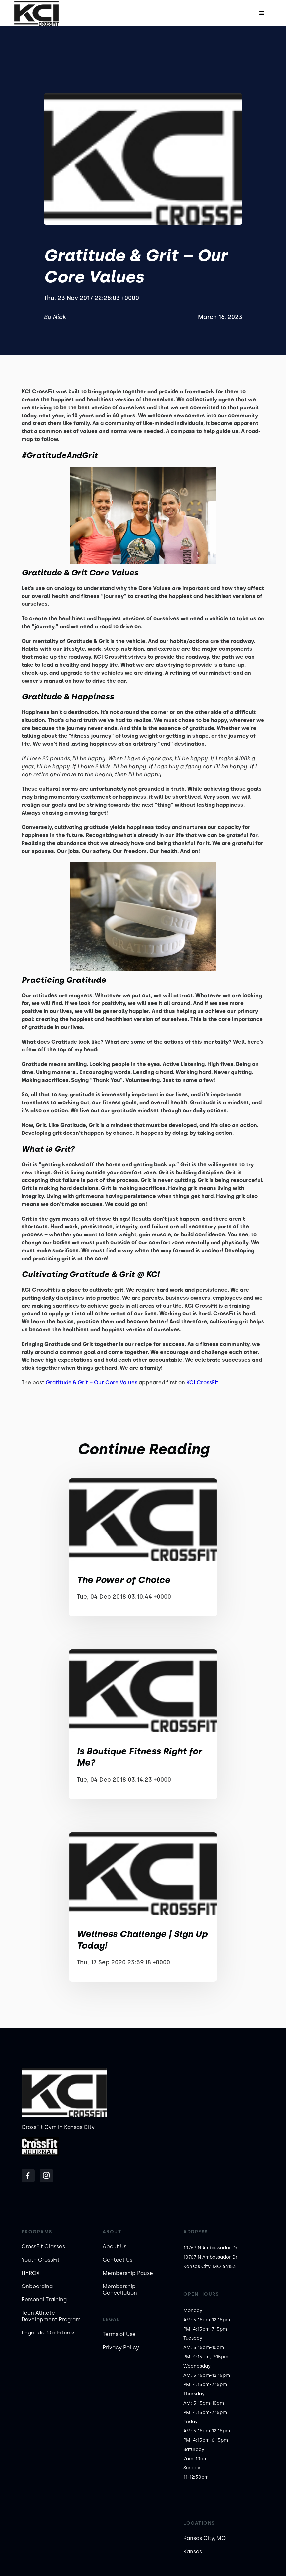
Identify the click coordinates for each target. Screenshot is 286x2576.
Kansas (192, 2551)
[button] (262, 13)
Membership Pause (128, 2273)
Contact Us (117, 2260)
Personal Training (44, 2299)
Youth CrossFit (41, 2260)
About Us (114, 2246)
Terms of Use (119, 2334)
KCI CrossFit (202, 1382)
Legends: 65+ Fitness (48, 2333)
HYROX (31, 2273)
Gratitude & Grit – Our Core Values (91, 1382)
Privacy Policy (121, 2347)
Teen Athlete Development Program (51, 2316)
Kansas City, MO (204, 2538)
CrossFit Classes (43, 2246)
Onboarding (37, 2286)
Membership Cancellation (120, 2289)
